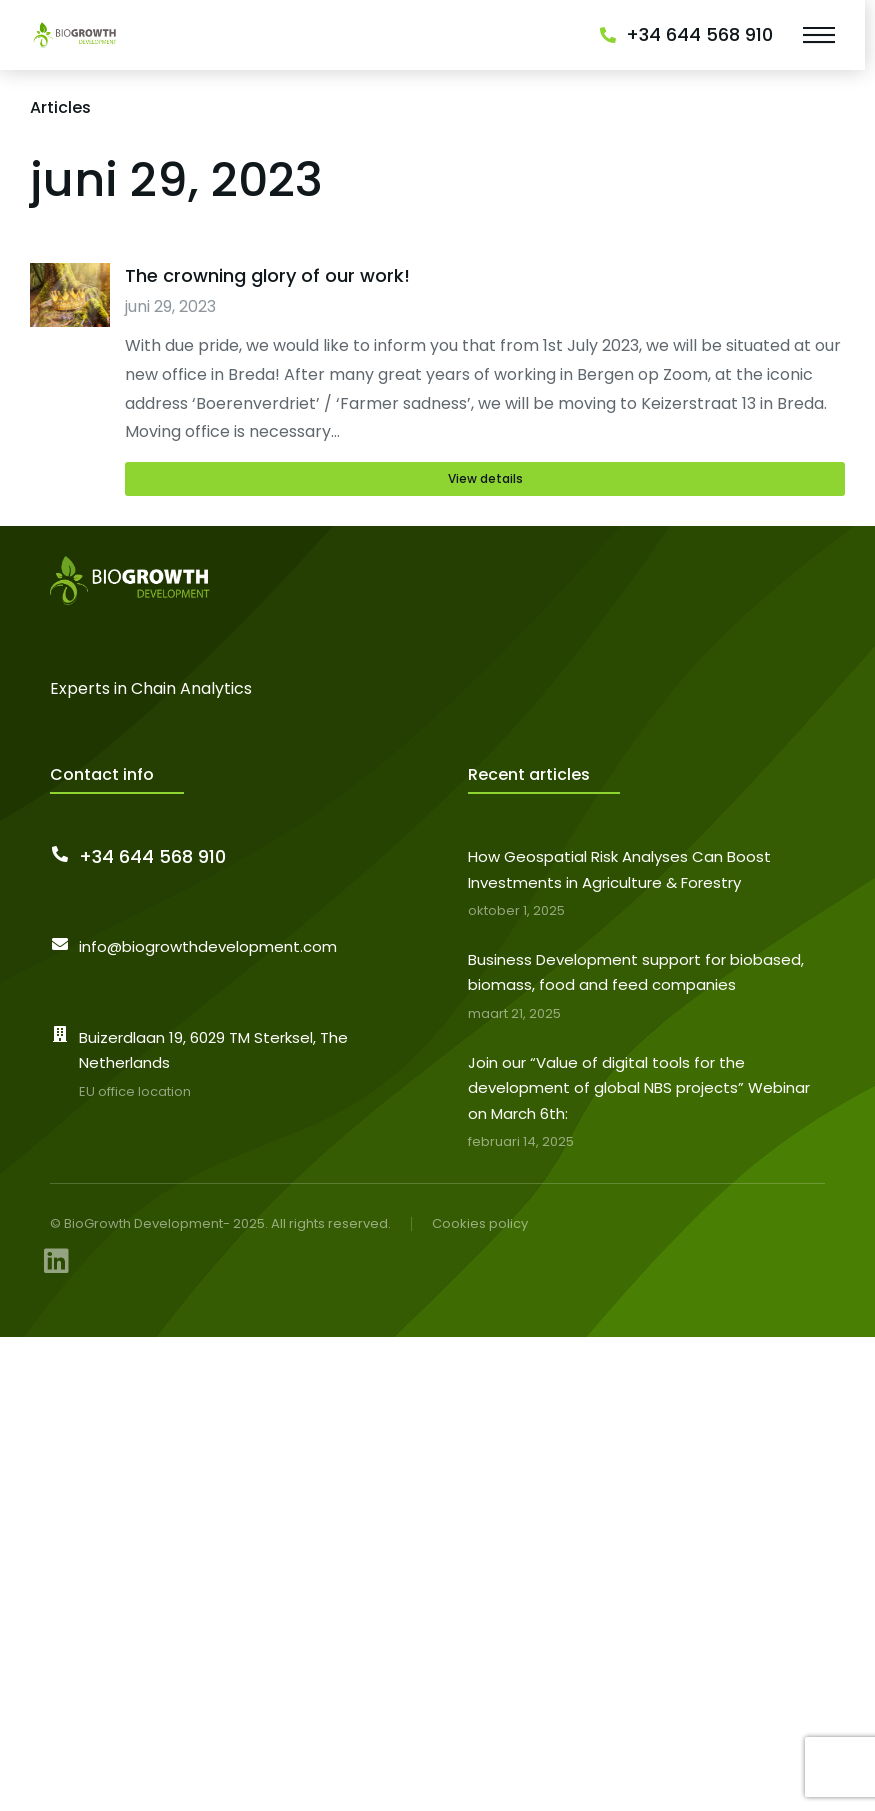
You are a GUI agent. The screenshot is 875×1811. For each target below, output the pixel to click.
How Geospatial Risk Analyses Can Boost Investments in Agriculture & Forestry (619, 869)
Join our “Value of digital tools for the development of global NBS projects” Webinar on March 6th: (639, 1088)
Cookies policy (480, 1223)
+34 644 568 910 (699, 34)
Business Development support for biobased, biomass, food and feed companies (636, 972)
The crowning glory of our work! (267, 275)
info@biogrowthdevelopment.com (208, 946)
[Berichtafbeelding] (70, 379)
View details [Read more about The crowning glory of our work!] (485, 478)
